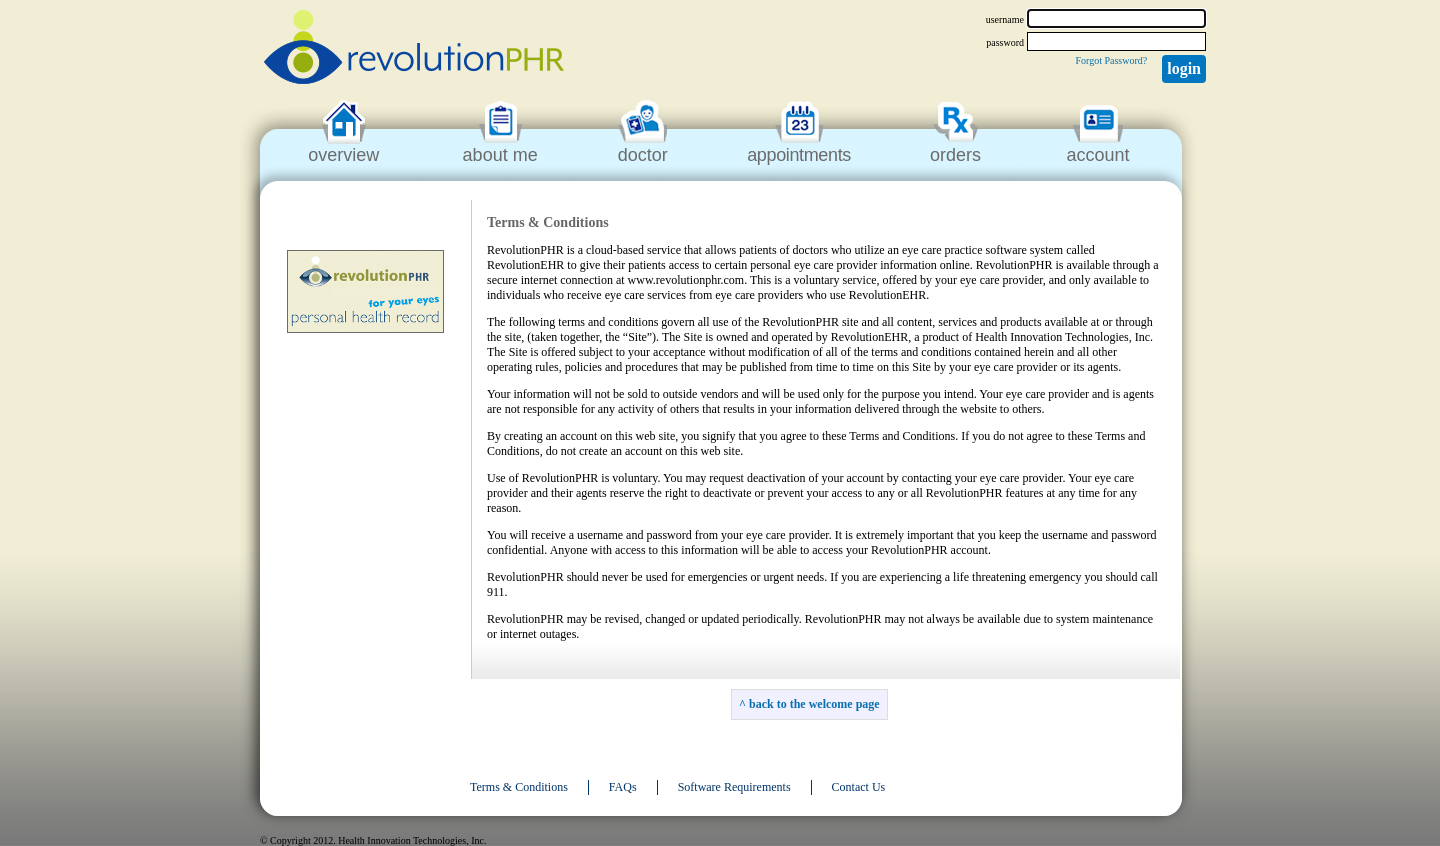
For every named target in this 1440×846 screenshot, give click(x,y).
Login (1184, 68)
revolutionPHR (414, 50)
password (1005, 42)
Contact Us (859, 787)
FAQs (623, 787)
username (1005, 19)
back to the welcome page (814, 704)
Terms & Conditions (519, 787)
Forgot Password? (1111, 60)
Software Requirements (734, 787)
